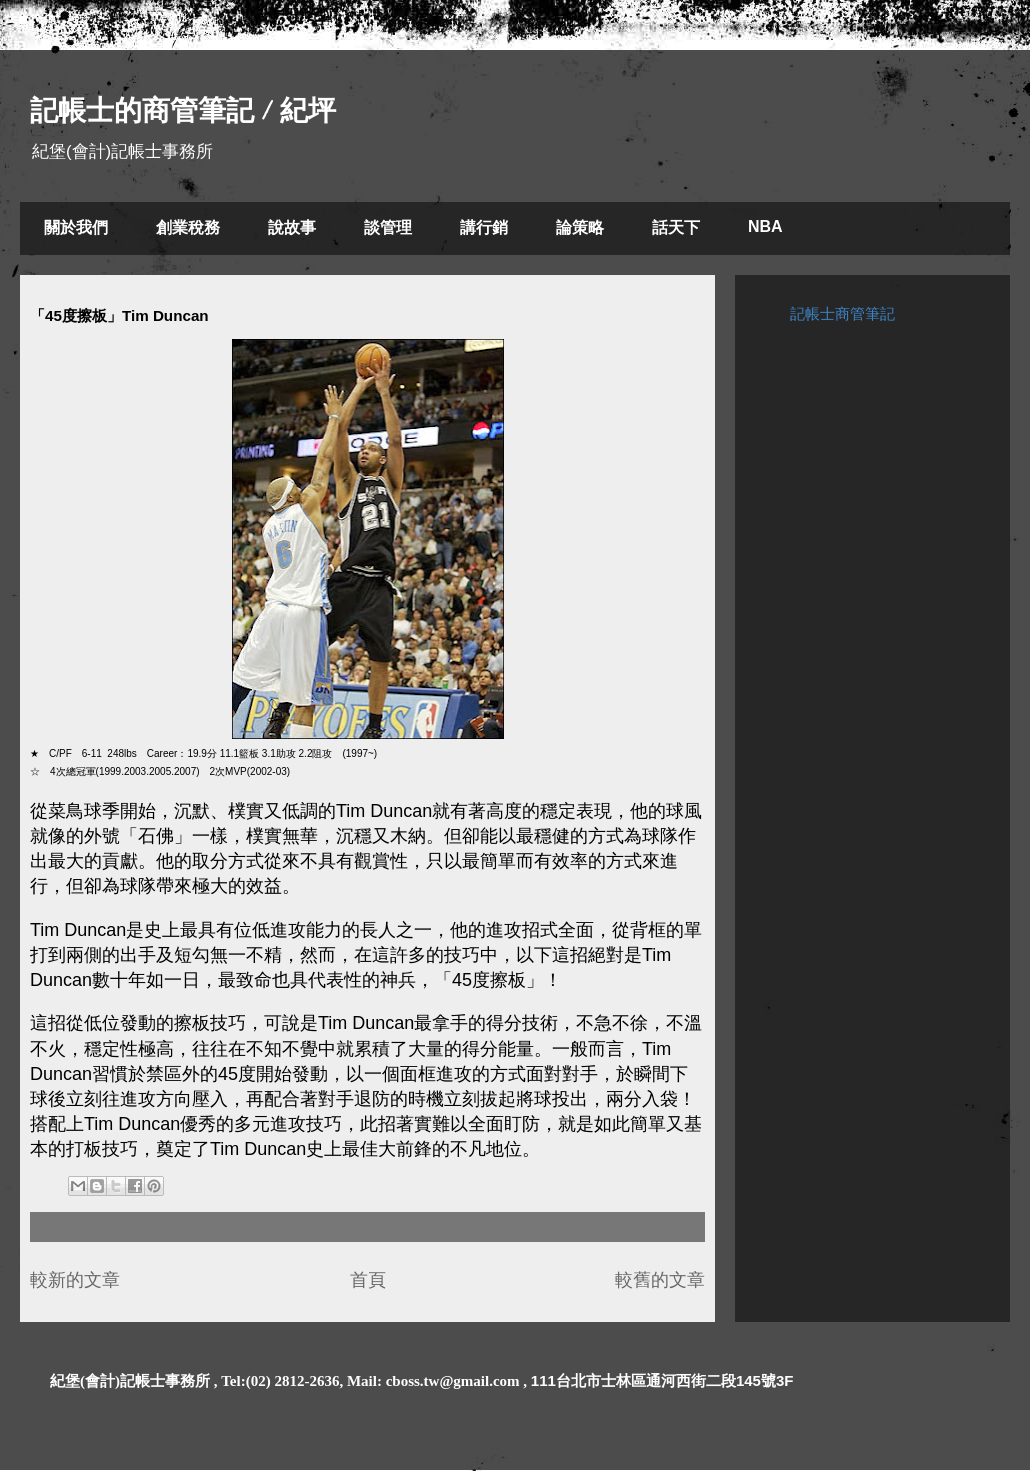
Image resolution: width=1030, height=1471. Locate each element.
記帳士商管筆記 (842, 313)
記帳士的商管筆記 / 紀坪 (183, 110)
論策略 (580, 227)
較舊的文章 (660, 1280)
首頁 (368, 1280)
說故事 (292, 227)
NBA (765, 226)
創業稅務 (188, 227)
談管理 (388, 227)
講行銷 (484, 227)
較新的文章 (75, 1280)
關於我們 (76, 227)
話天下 (676, 227)
